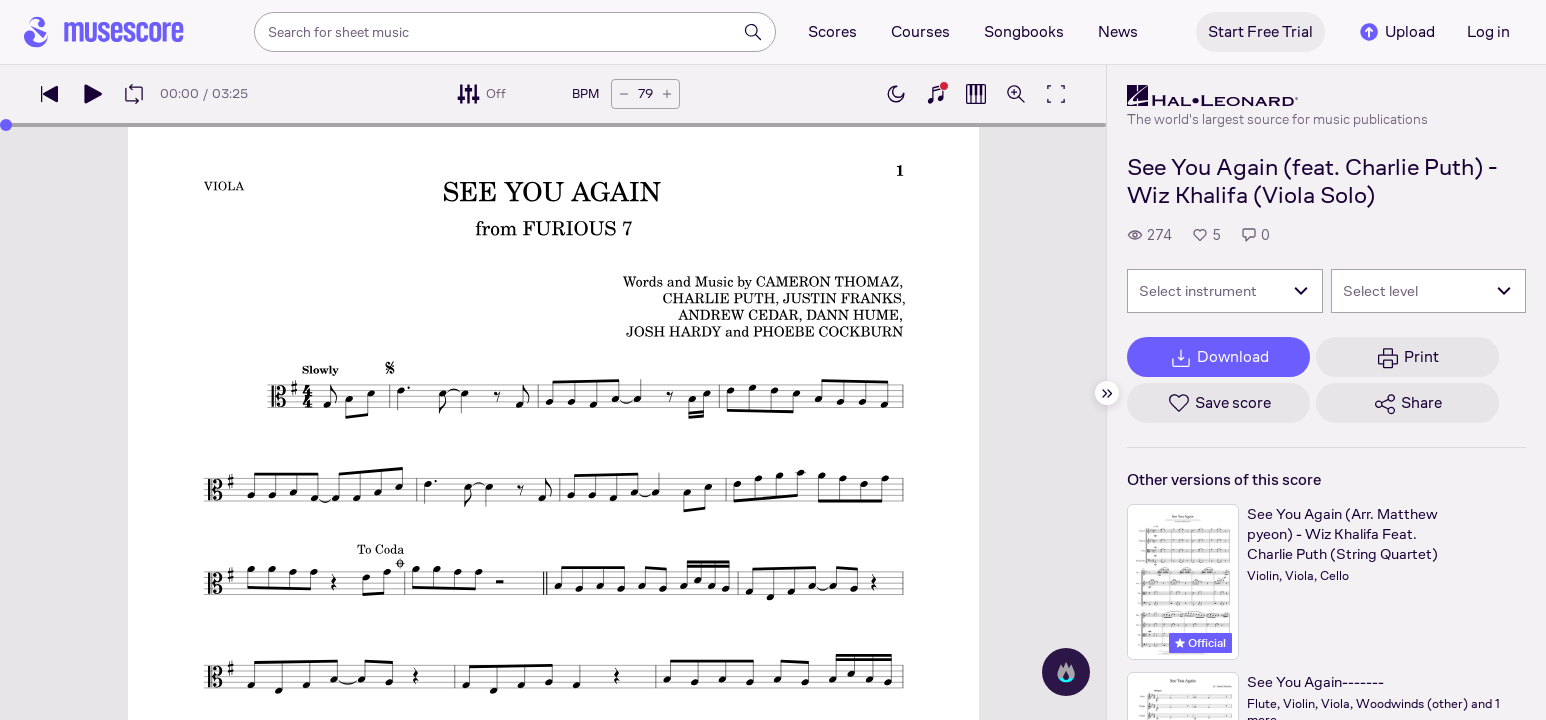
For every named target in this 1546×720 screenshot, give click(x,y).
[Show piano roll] (976, 94)
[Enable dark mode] (896, 94)
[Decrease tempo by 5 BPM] (624, 94)
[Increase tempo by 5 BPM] (667, 94)
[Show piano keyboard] (936, 94)
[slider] (6, 125)
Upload (1396, 32)
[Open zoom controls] (1016, 94)
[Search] (753, 32)
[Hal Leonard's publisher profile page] (1277, 96)
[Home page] (104, 32)
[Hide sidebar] (1107, 393)
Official (1200, 643)
